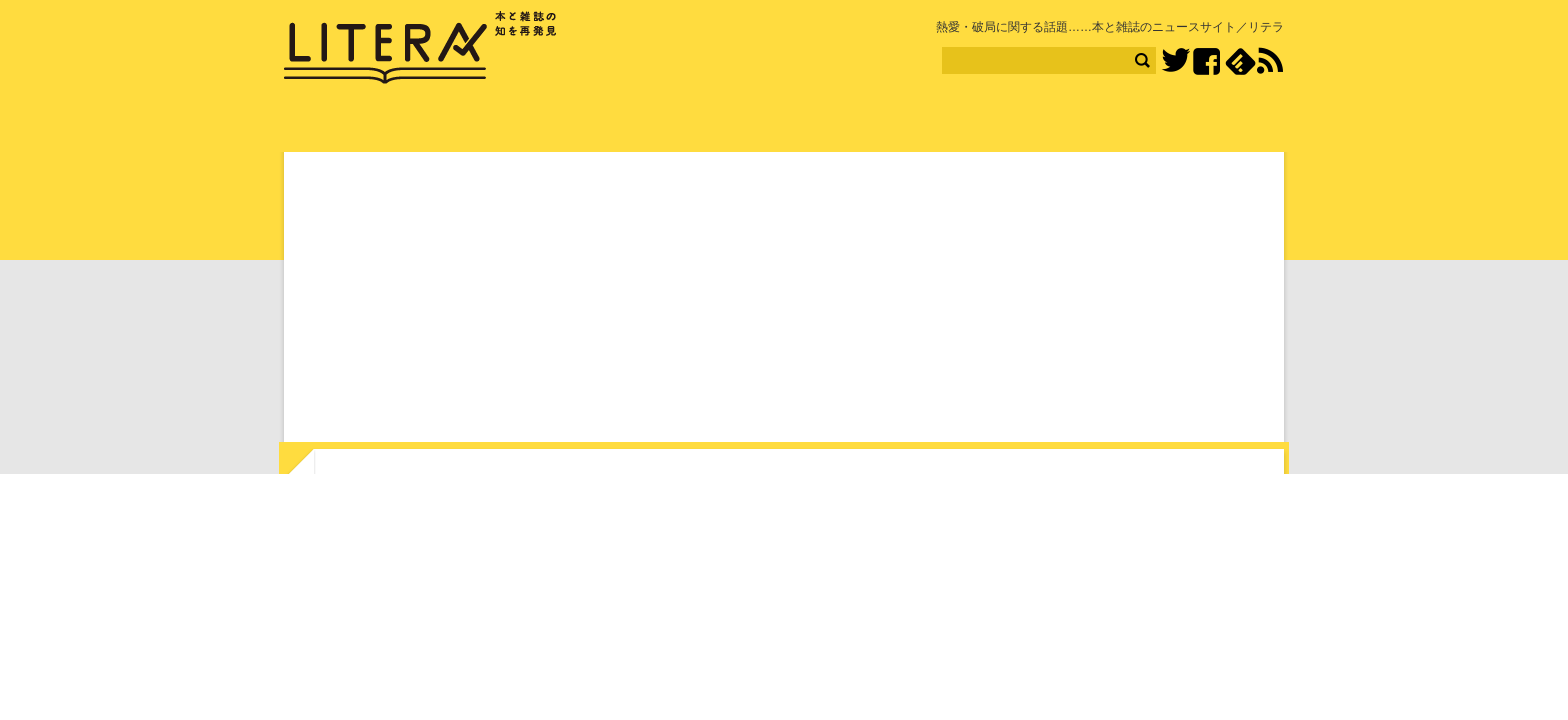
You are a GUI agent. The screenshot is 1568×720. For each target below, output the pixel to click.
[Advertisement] (784, 301)
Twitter (1175, 61)
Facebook (1206, 61)
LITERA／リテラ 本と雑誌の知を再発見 (420, 48)
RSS (1270, 61)
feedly (1240, 61)
